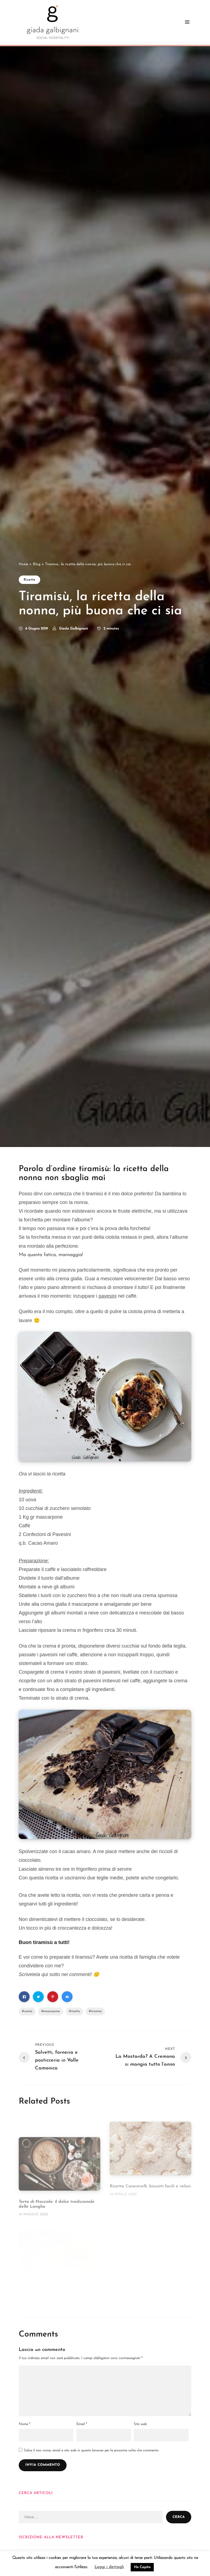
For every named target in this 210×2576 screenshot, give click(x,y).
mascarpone (51, 2011)
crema (28, 2011)
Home (23, 564)
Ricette (29, 579)
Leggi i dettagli (109, 2567)
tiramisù (96, 2011)
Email (81, 2424)
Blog (36, 564)
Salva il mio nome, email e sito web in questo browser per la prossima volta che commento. (91, 2450)
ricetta (75, 2011)
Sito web (140, 2424)
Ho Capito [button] (142, 2567)
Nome (24, 2424)
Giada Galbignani (73, 628)
